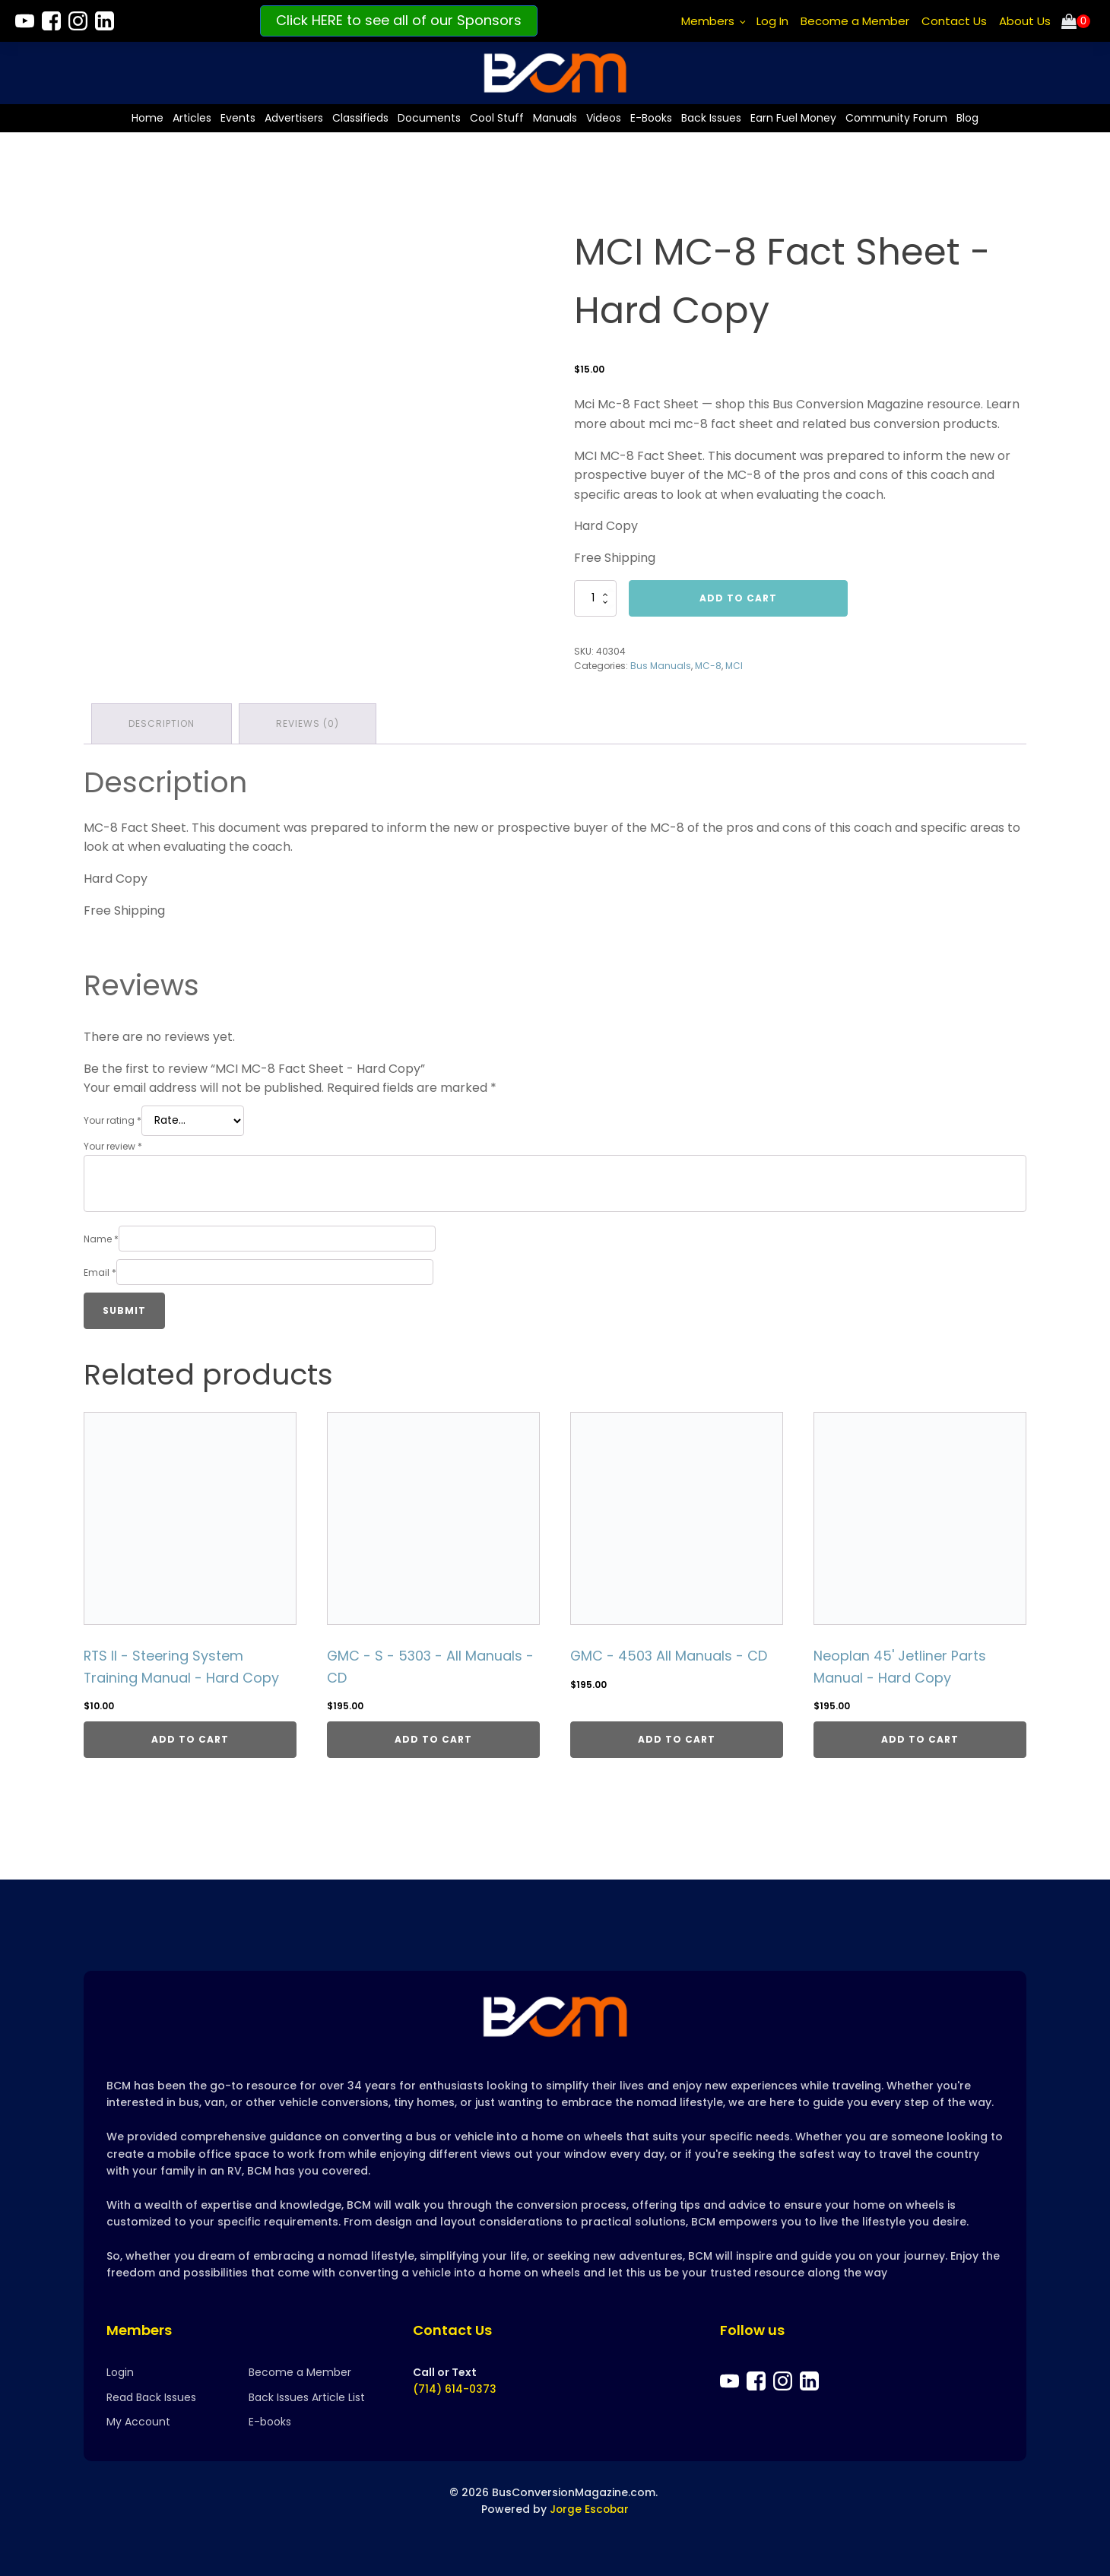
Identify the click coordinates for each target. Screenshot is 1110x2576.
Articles (192, 117)
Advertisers (294, 117)
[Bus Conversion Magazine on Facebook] (51, 21)
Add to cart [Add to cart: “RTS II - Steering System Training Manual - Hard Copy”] (190, 1738)
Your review (113, 1144)
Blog (967, 117)
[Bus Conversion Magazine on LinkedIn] (104, 21)
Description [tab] (161, 722)
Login (120, 2373)
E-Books (651, 117)
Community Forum (896, 117)
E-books (270, 2422)
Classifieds (360, 117)
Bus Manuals (660, 664)
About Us (1025, 21)
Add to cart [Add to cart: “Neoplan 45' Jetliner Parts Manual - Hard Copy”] (920, 1738)
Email (100, 1270)
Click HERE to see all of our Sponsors (399, 20)
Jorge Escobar (589, 2509)
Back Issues (711, 117)
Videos (603, 117)
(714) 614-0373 (454, 2389)
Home (147, 117)
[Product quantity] (595, 597)
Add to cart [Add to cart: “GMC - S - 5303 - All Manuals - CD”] (433, 1738)
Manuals (555, 117)
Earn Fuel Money (793, 117)
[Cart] (1076, 21)
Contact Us (954, 21)
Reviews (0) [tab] (308, 722)
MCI (734, 664)
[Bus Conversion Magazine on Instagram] (77, 21)
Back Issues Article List (307, 2397)
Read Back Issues (151, 2397)
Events (237, 117)
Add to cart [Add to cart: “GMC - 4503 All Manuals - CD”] (676, 1738)
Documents (429, 117)
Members (707, 21)
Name (101, 1237)
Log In (772, 21)
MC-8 (708, 664)
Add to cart (738, 597)
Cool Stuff (497, 117)
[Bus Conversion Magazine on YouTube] (24, 21)
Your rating (112, 1118)
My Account (138, 2422)
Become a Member (855, 21)
